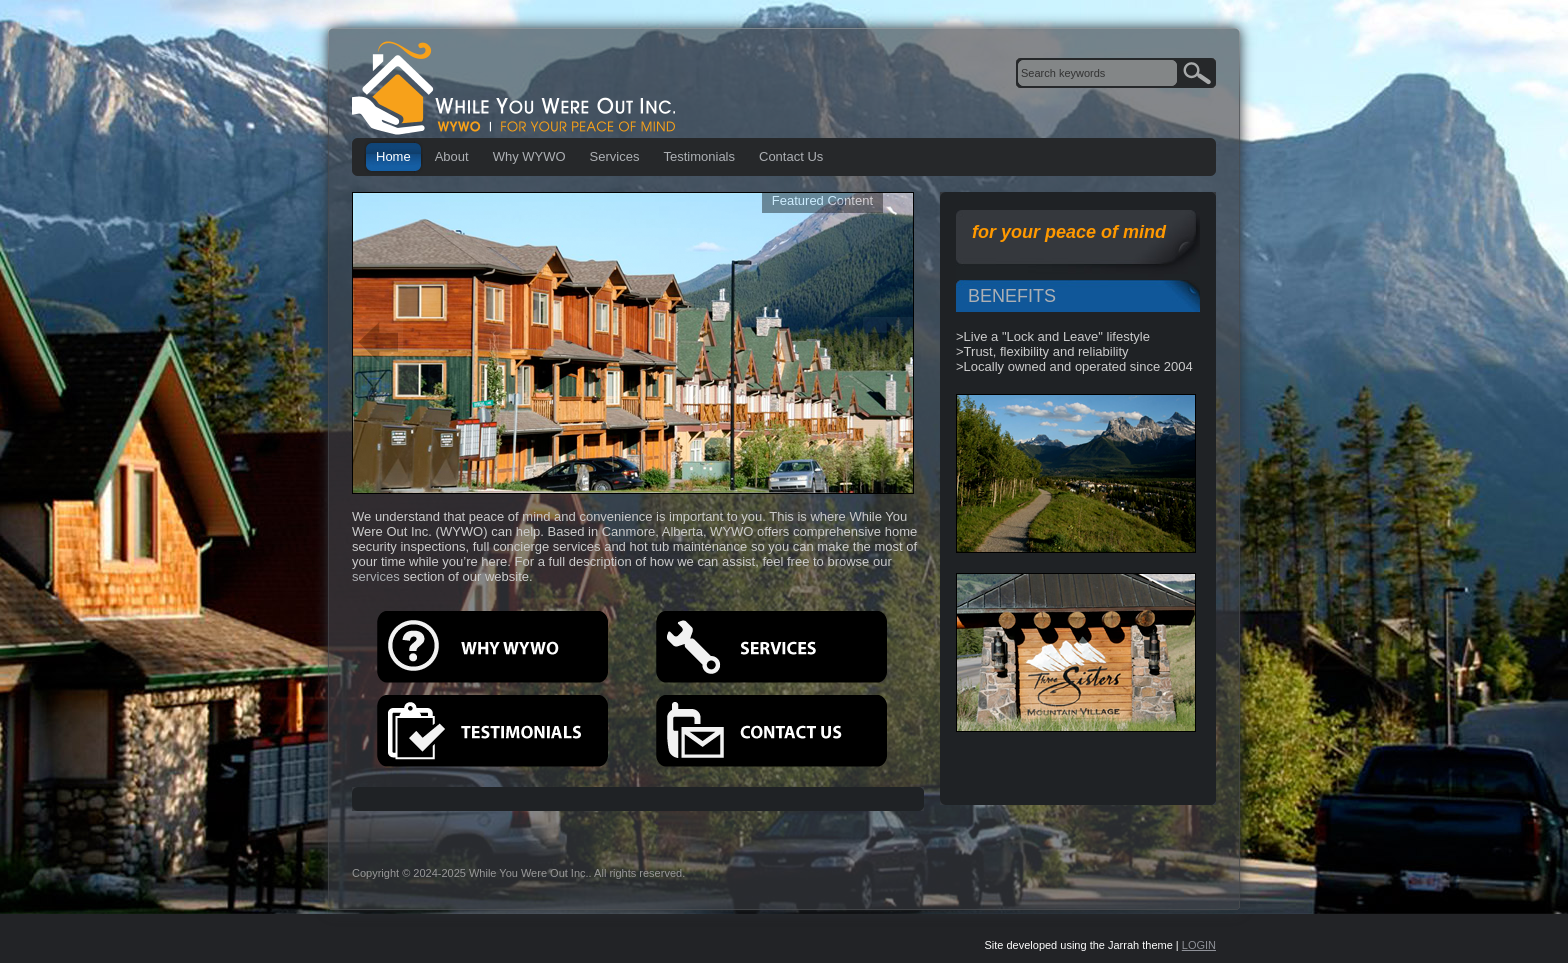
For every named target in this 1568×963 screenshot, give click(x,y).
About (452, 156)
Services (615, 156)
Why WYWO (529, 156)
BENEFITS (1012, 296)
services (376, 576)
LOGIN (1199, 945)
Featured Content (822, 200)
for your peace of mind (1069, 232)
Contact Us (791, 156)
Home (393, 156)
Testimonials (699, 156)
